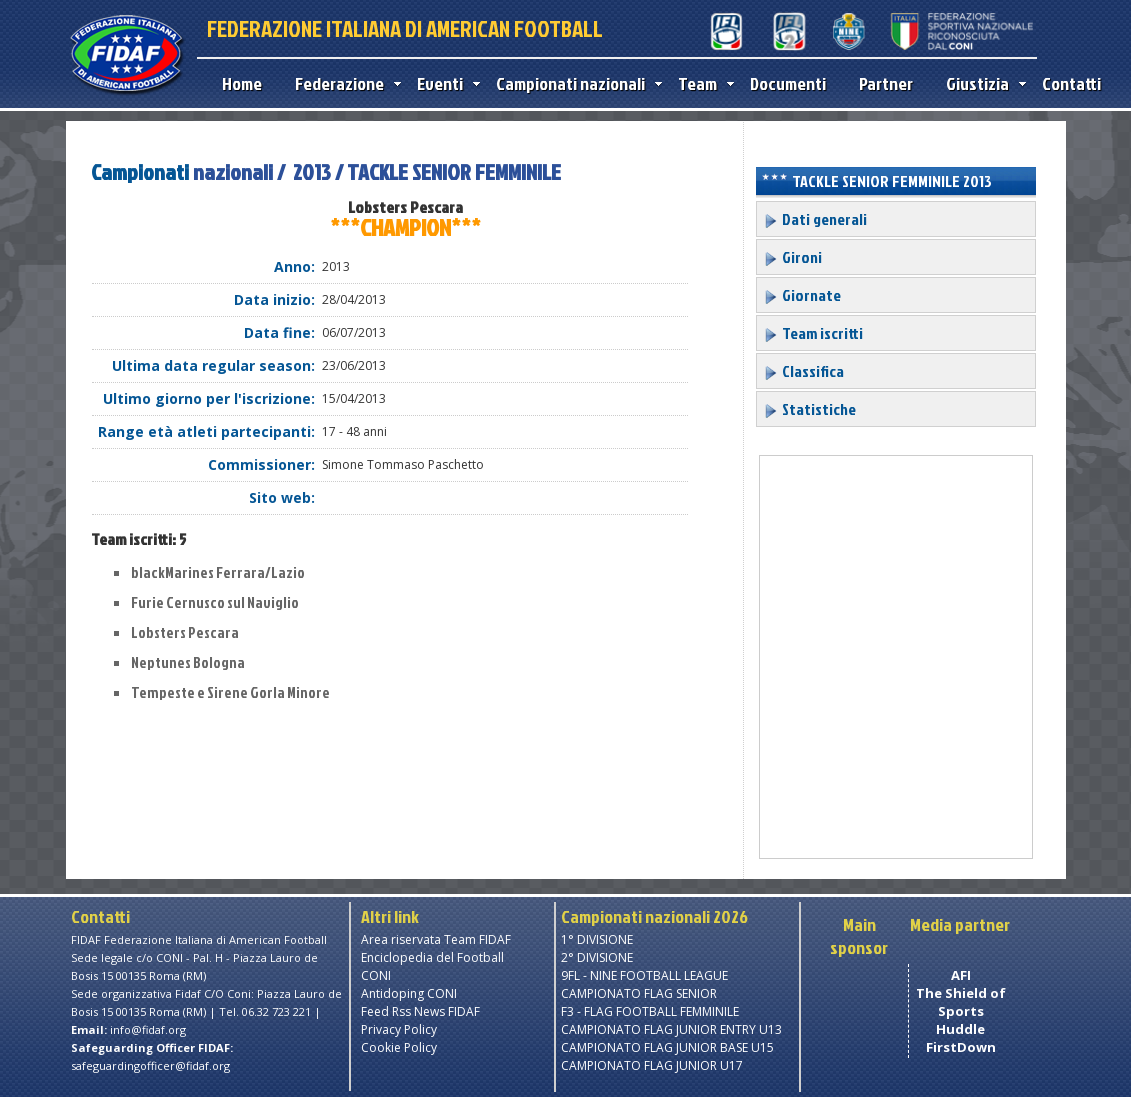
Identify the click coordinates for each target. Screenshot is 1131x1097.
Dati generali (815, 219)
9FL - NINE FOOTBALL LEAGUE (644, 975)
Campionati (140, 171)
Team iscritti (813, 333)
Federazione (343, 83)
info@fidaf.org (148, 1029)
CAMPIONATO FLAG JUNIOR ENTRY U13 (671, 1029)
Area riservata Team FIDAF (436, 939)
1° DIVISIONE (597, 939)
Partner (886, 83)
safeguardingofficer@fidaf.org (150, 1065)
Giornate (802, 295)
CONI (376, 975)
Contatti (1071, 83)
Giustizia (981, 83)
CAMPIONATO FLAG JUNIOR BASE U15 (667, 1047)
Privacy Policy (399, 1029)
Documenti (788, 83)
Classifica (803, 371)
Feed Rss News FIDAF (420, 1011)
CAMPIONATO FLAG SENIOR (639, 993)
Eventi (444, 83)
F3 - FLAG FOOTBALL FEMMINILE (650, 1011)
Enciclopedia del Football (432, 957)
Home (242, 83)
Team (701, 83)
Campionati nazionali (574, 83)
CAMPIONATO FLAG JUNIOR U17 (652, 1065)
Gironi (792, 257)
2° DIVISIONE (597, 957)
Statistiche (809, 409)
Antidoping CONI (409, 993)
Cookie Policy (399, 1047)
